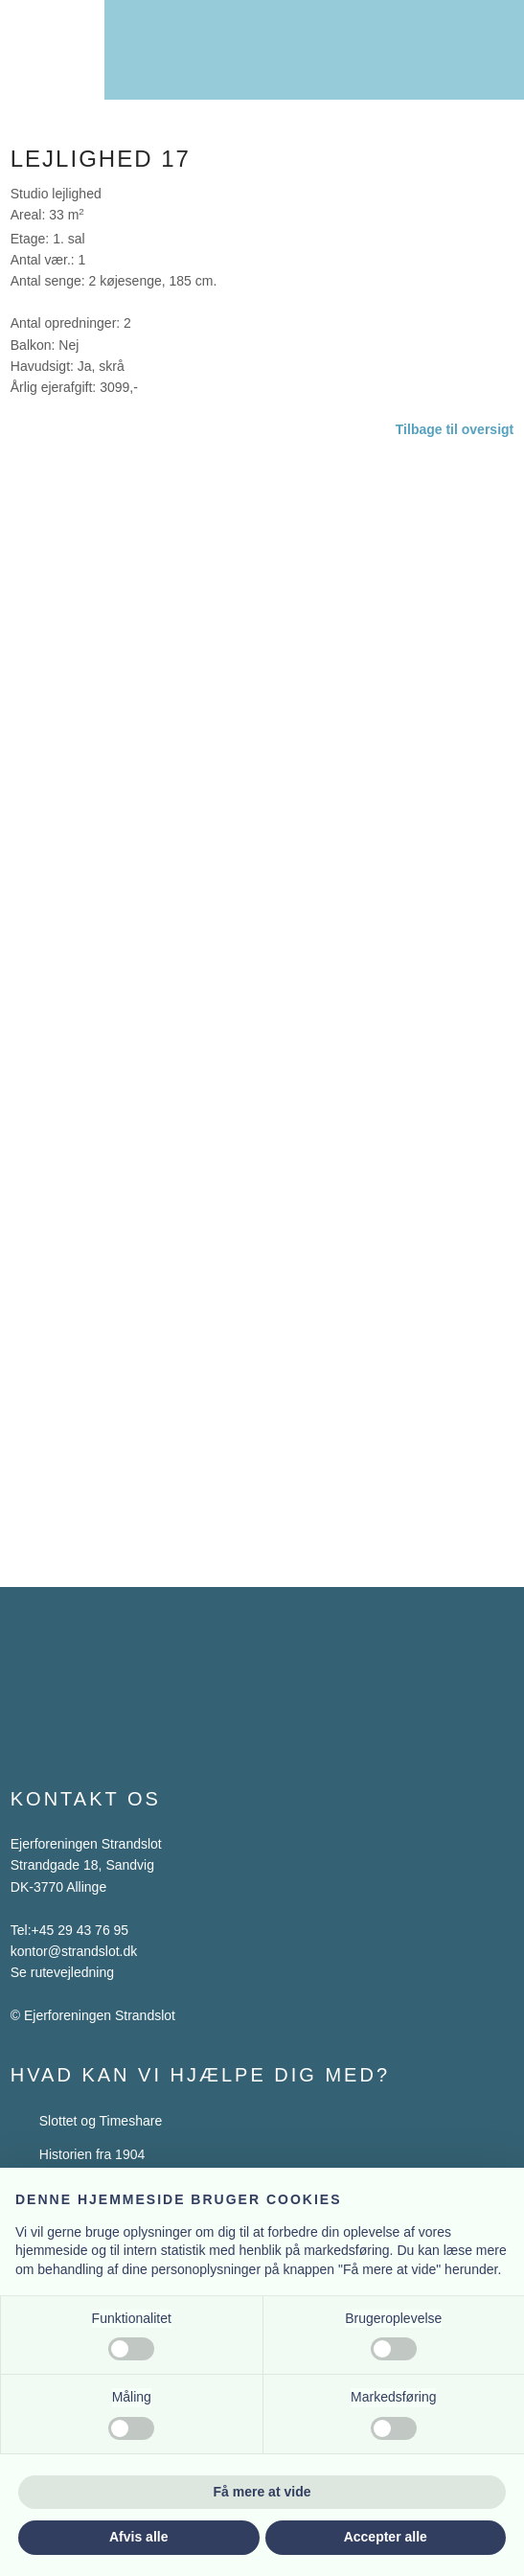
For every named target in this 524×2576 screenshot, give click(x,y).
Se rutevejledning (62, 1972)
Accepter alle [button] (385, 2536)
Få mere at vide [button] (262, 2491)
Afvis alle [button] (138, 2536)
